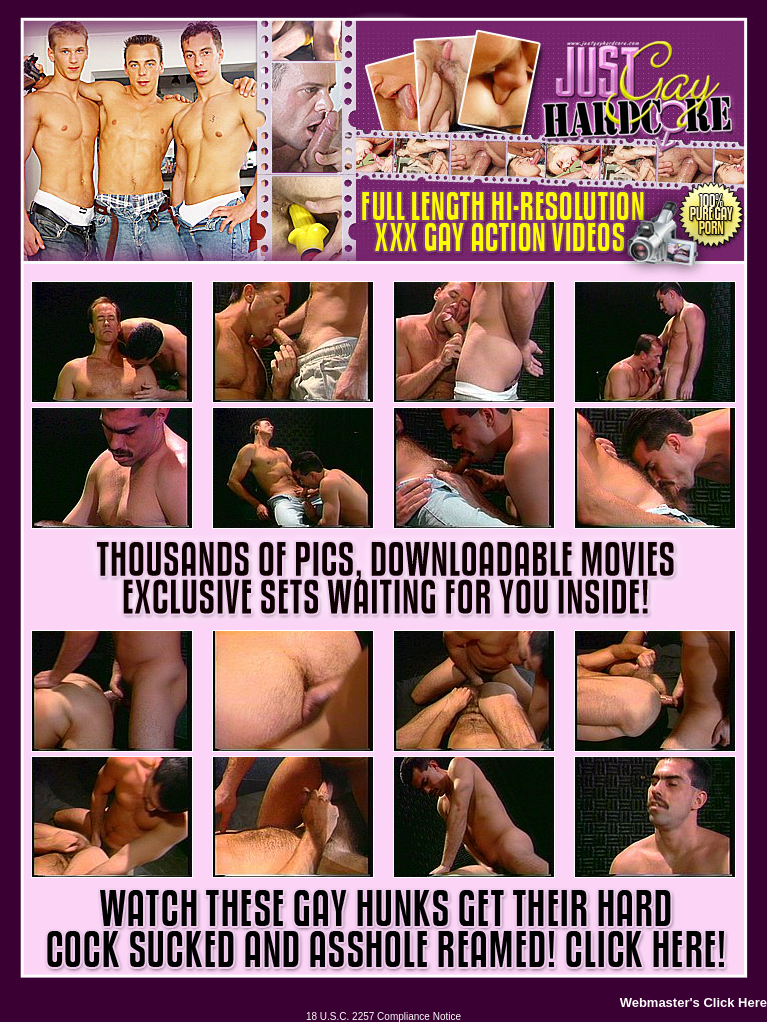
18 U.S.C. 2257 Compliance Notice (383, 1016)
